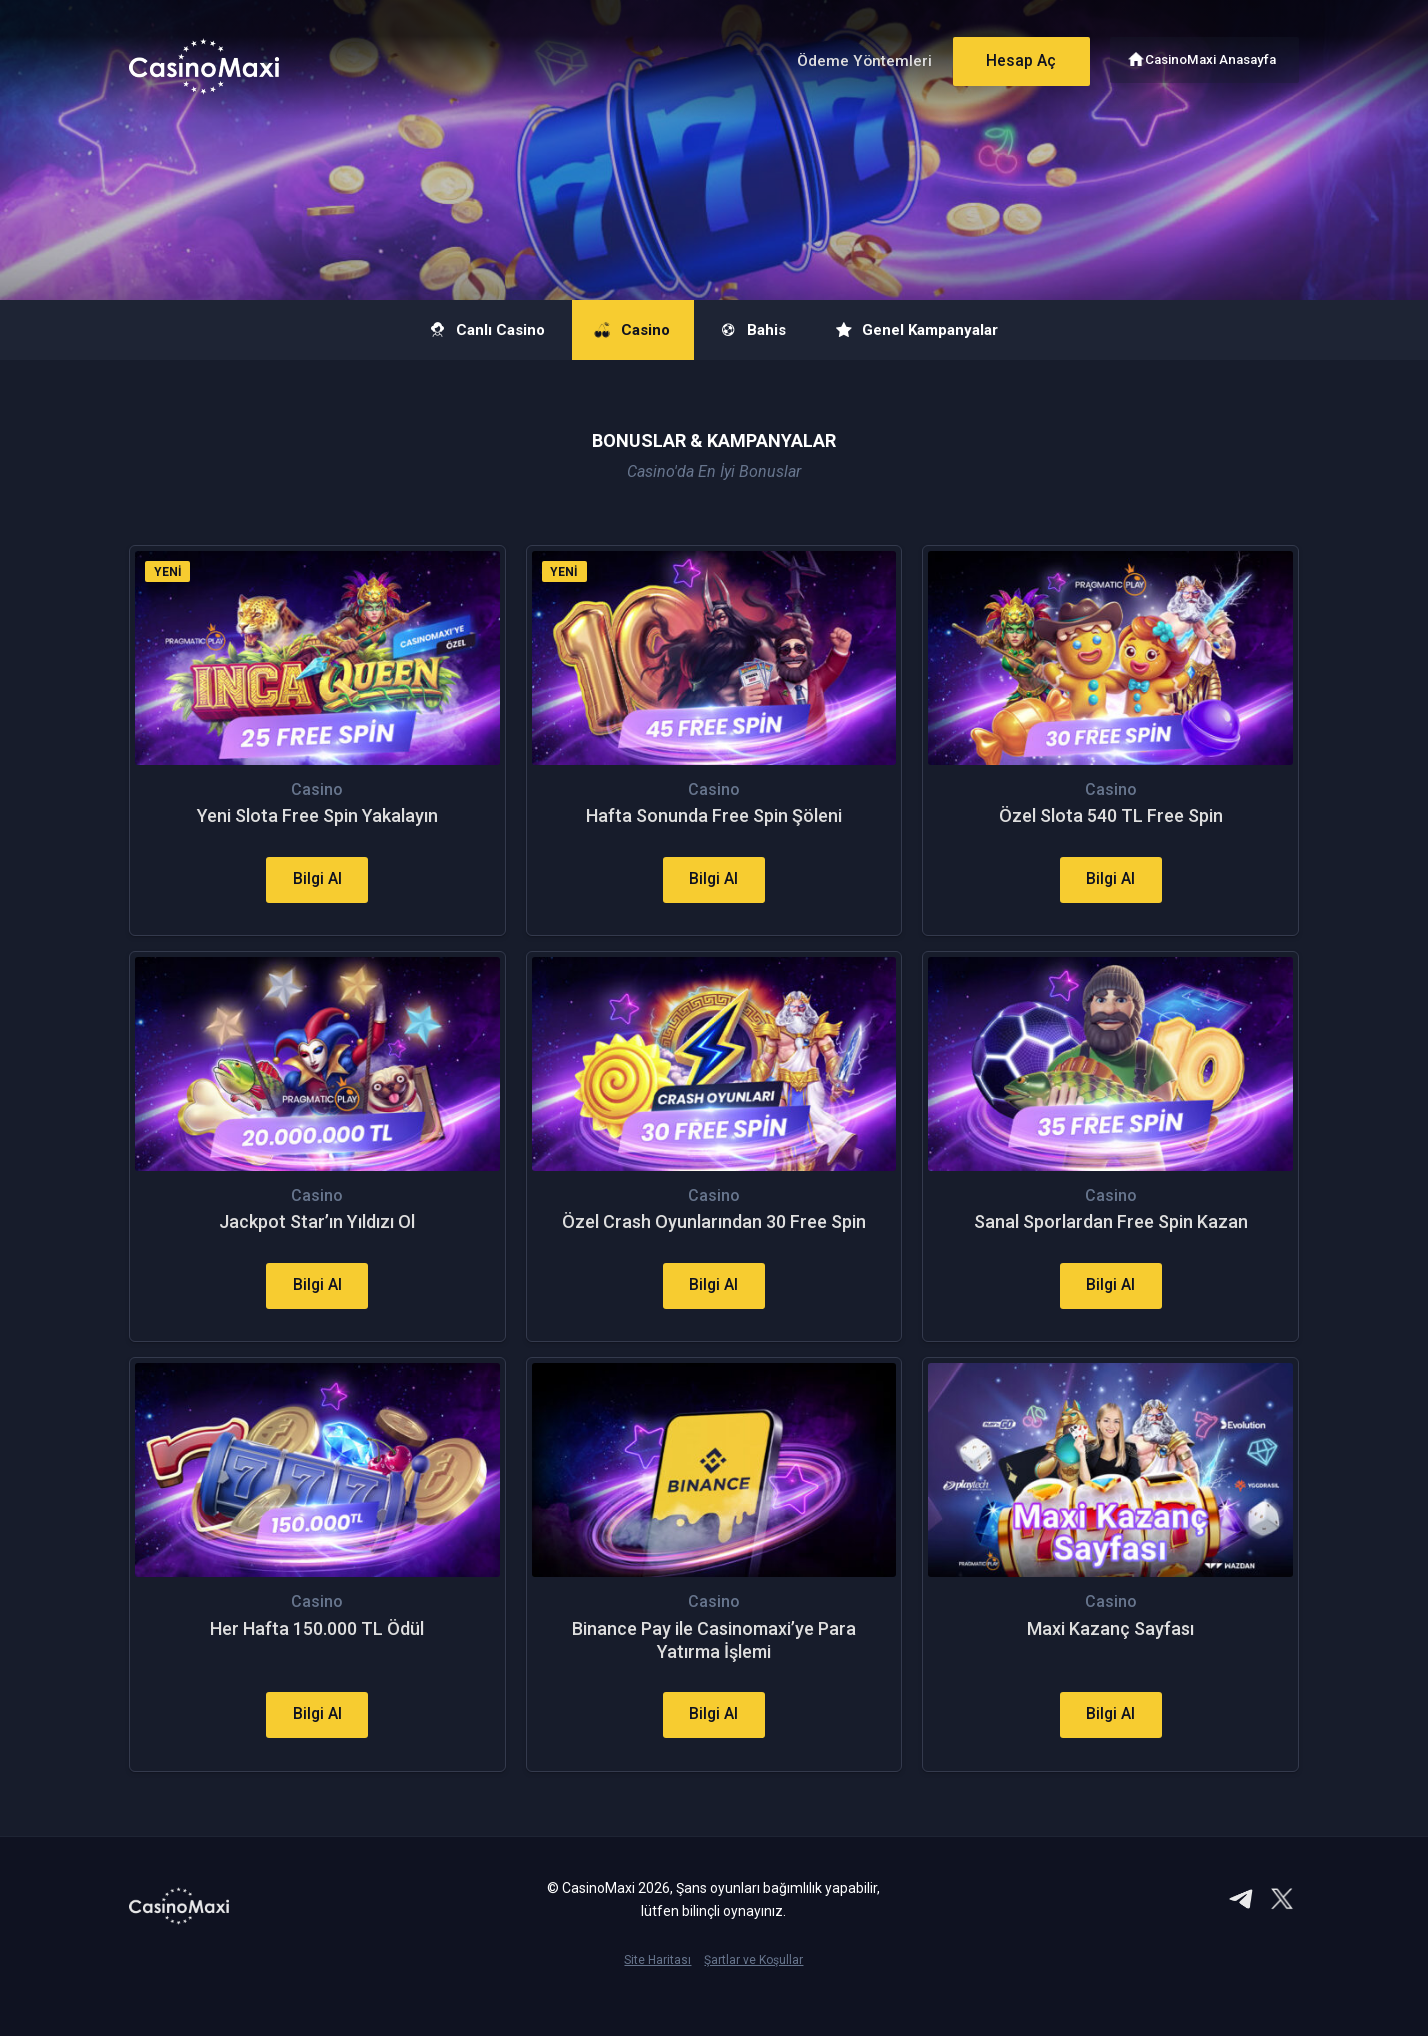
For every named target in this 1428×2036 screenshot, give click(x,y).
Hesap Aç (1013, 57)
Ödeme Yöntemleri (852, 58)
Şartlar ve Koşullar (753, 2002)
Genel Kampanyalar (944, 330)
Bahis (760, 330)
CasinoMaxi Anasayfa (1212, 57)
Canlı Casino (458, 330)
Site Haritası (657, 2002)
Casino (621, 330)
